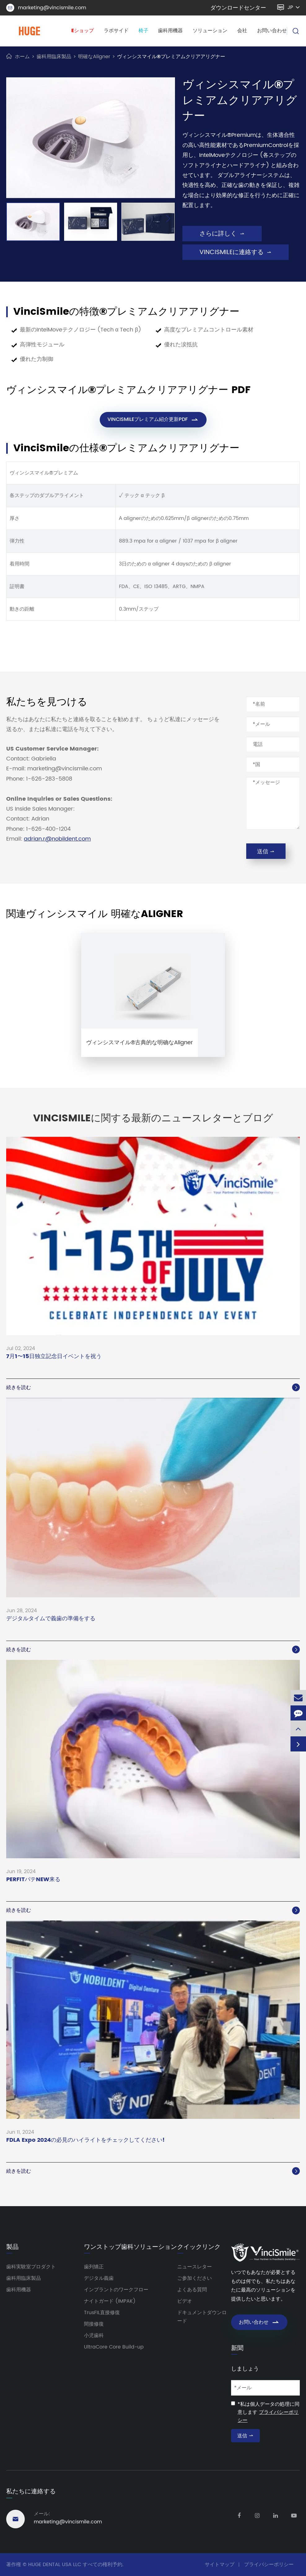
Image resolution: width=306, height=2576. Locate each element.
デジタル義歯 (99, 2278)
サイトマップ (219, 2565)
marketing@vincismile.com (46, 8)
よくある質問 (192, 2290)
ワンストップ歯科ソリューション (130, 2247)
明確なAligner (94, 57)
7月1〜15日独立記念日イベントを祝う (54, 1357)
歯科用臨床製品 (54, 57)
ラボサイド (116, 31)
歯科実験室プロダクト (31, 2267)
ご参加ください (194, 2278)
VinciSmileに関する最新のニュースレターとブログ (153, 1118)
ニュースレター (194, 2267)
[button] (168, 219)
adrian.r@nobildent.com (57, 838)
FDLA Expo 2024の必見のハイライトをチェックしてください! (85, 2140)
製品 (12, 2247)
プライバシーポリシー (269, 2565)
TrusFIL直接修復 (102, 2313)
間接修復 (94, 2324)
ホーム (22, 57)
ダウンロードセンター (238, 7)
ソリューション (210, 31)
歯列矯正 (94, 2267)
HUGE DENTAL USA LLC (54, 2565)
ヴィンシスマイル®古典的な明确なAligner (139, 1042)
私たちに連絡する (31, 2492)
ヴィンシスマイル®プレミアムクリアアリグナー (171, 57)
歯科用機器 (170, 31)
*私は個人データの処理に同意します (268, 2412)
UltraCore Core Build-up (114, 2347)
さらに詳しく (222, 234)
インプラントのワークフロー (116, 2290)
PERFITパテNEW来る (33, 1880)
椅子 (143, 31)
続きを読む (153, 1387)
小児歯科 (94, 2335)
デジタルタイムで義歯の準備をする (50, 1619)
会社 (242, 31)
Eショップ (82, 31)
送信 (266, 851)
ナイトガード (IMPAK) (110, 2301)
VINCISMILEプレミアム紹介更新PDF (153, 419)
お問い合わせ (272, 31)
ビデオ (184, 2301)
